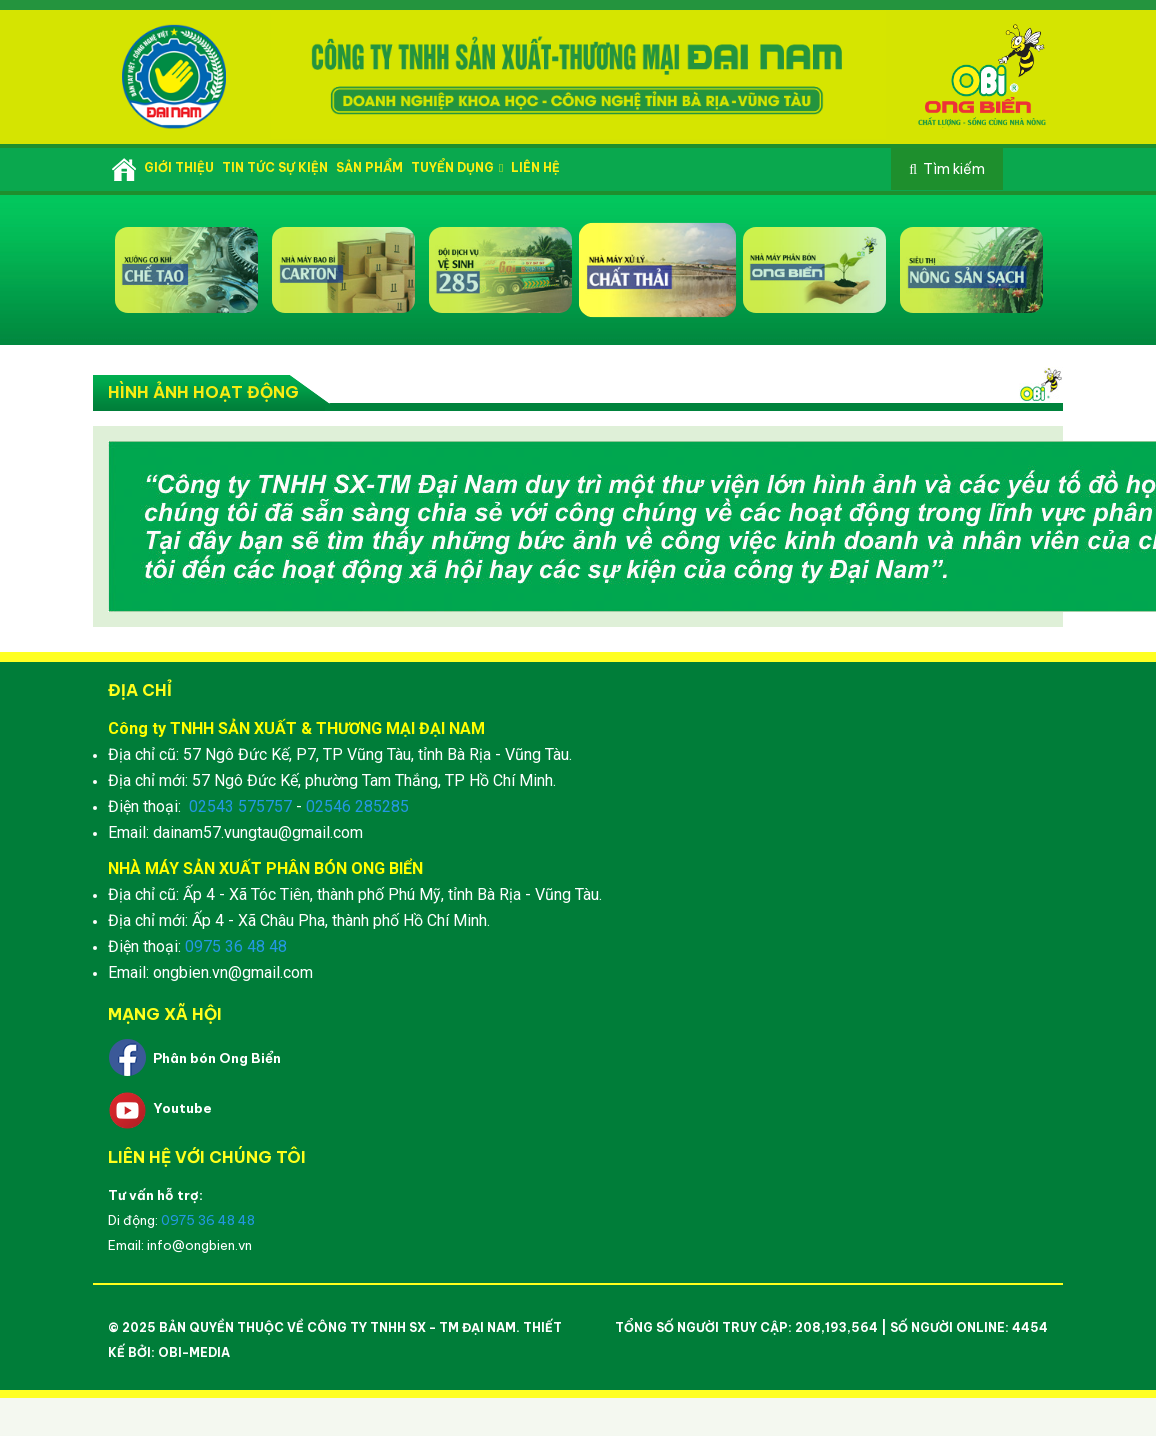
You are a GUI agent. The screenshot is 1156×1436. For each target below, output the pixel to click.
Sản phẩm (369, 167)
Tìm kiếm (954, 169)
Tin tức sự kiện (275, 167)
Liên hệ (535, 167)
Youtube (182, 1108)
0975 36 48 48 (236, 946)
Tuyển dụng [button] (457, 167)
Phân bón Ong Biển (217, 1058)
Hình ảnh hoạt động (203, 392)
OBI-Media (194, 1352)
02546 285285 (357, 806)
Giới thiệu (179, 167)
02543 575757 (240, 806)
